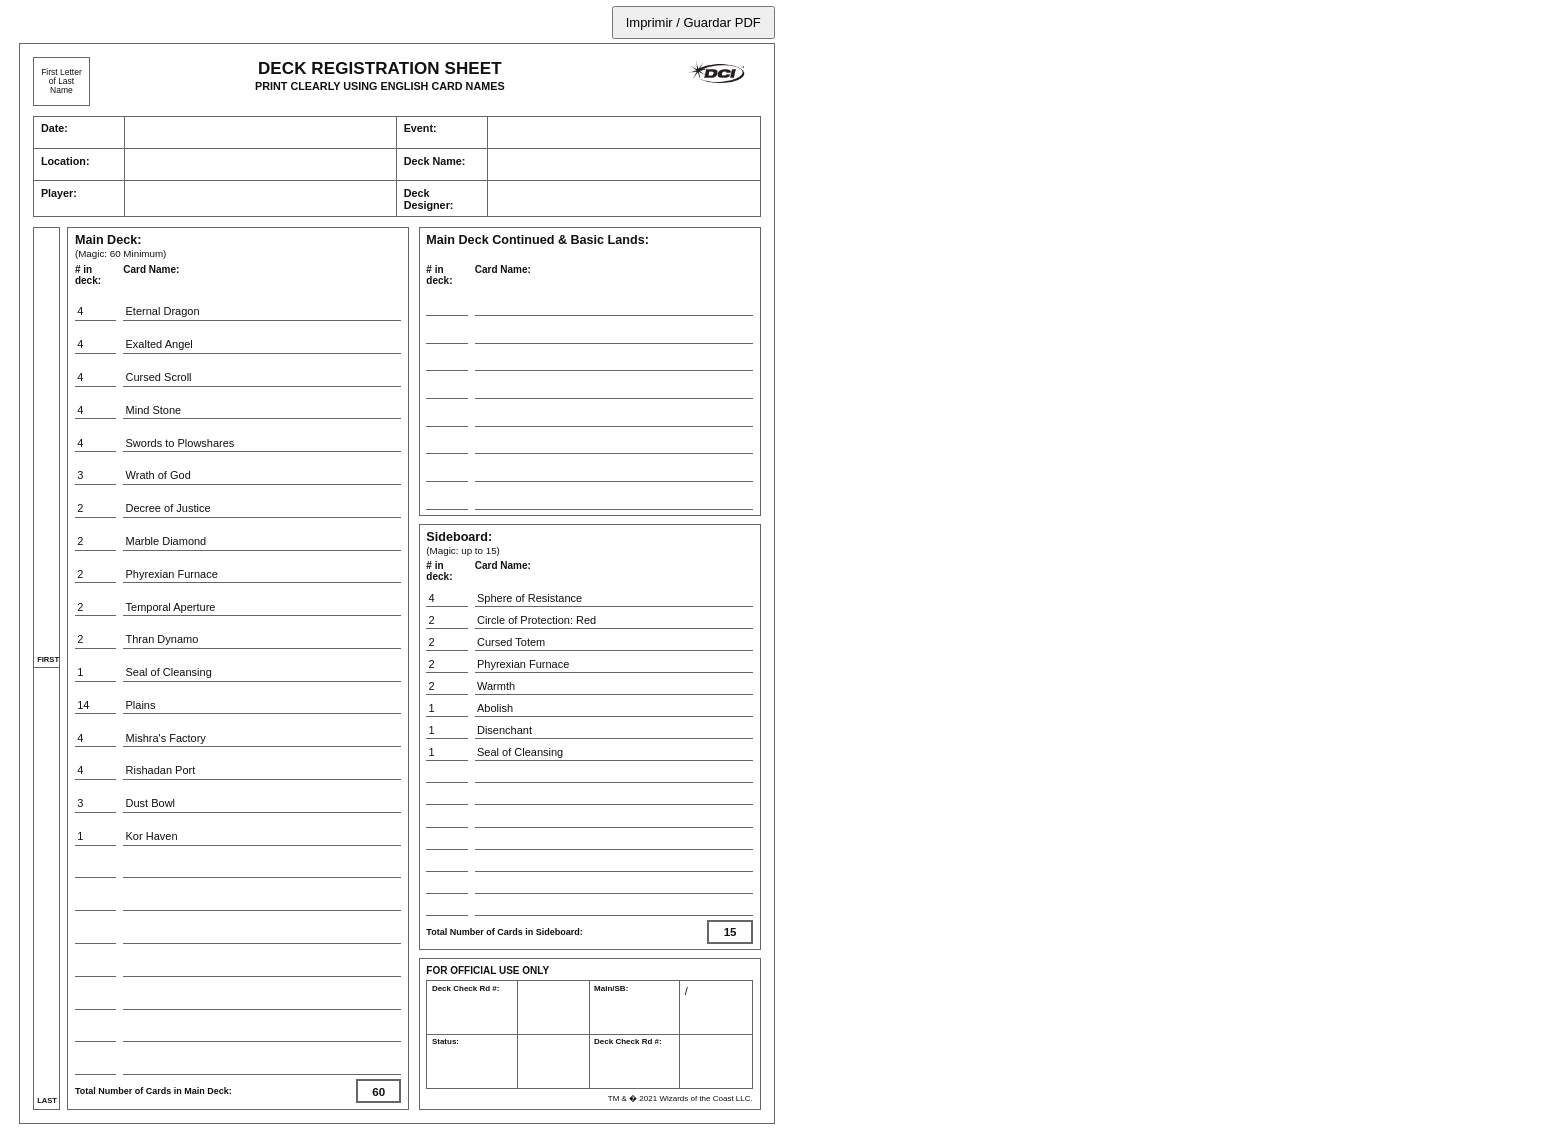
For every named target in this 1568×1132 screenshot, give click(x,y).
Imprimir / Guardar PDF (693, 22)
